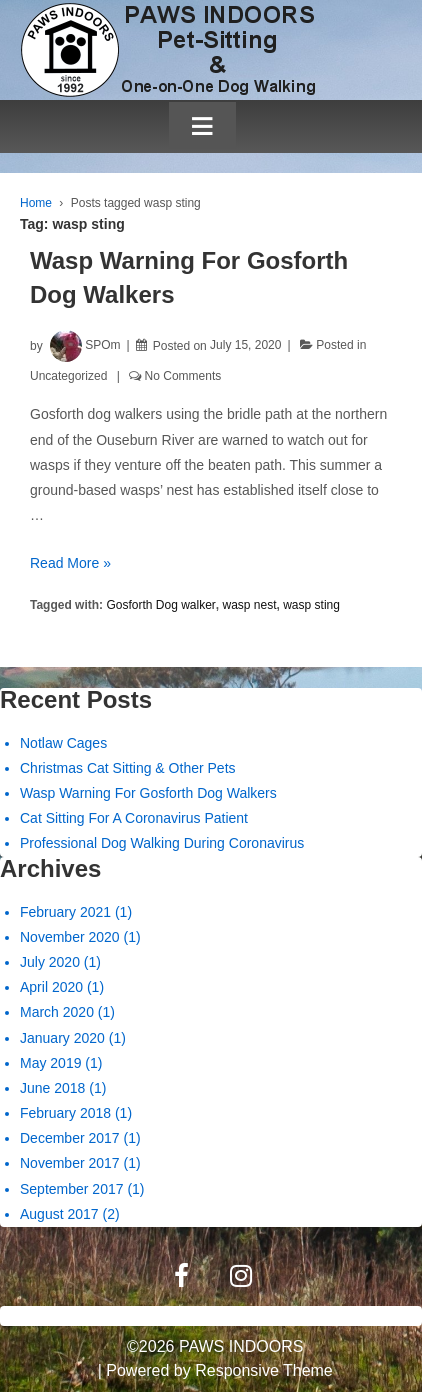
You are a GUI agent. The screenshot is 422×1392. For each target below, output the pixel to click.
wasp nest (250, 605)
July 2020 (50, 962)
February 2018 (65, 1113)
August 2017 (59, 1214)
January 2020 (62, 1038)
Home (36, 203)
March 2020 (57, 1012)
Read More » (70, 563)
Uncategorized (68, 376)
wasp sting (311, 605)
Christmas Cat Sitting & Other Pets (128, 768)
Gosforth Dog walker (160, 605)
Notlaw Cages (63, 743)
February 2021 (65, 912)
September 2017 (72, 1189)
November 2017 (70, 1163)
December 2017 (70, 1138)
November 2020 (70, 937)
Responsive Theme (264, 1370)
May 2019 (50, 1063)
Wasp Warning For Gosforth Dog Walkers (148, 793)
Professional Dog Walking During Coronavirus (162, 843)
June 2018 (52, 1088)
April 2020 (51, 987)
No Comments (183, 376)
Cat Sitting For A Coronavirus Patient (134, 818)
